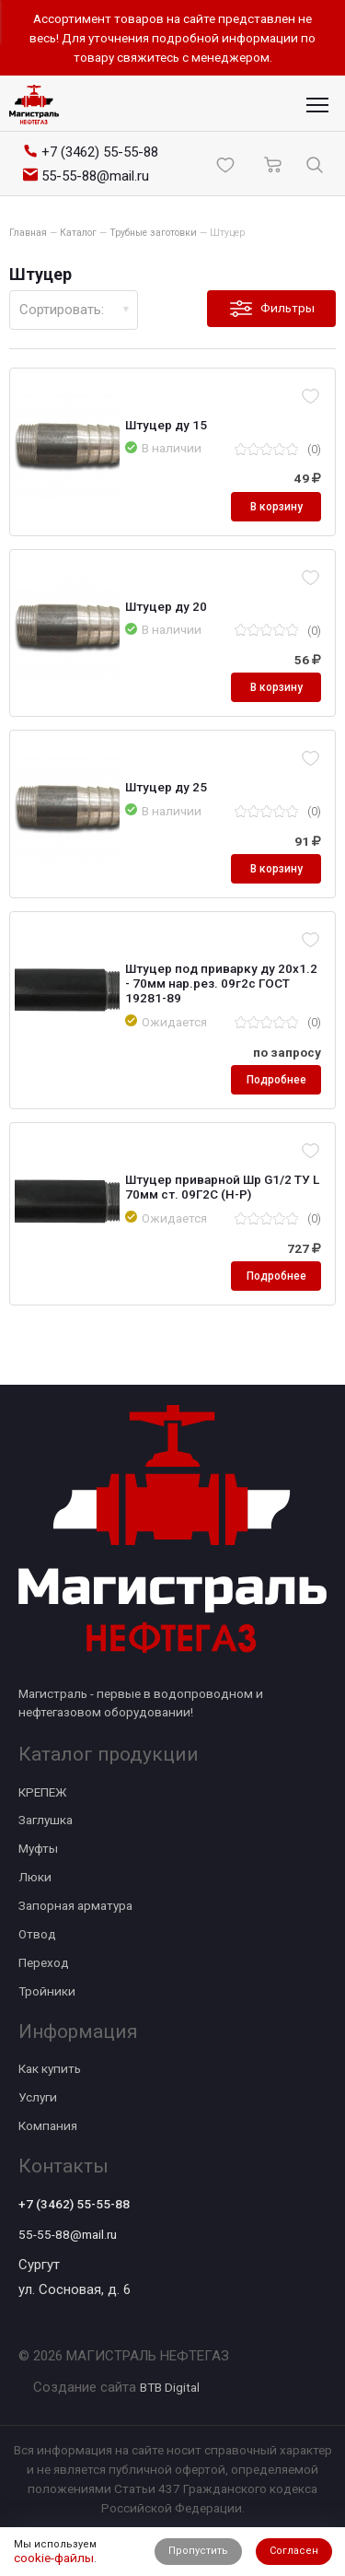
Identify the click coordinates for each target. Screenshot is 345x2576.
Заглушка (45, 1819)
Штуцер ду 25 (166, 786)
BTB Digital (170, 2387)
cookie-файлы (54, 2557)
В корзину (276, 506)
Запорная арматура (75, 1905)
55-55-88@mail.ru (67, 2234)
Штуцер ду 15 (166, 424)
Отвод (37, 1933)
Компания (47, 2125)
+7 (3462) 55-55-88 (74, 2203)
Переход (43, 1962)
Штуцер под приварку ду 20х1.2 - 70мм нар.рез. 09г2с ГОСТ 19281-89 (221, 983)
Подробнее (276, 1079)
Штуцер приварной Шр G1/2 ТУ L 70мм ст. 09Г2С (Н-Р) (222, 1186)
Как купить (49, 2068)
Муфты (38, 1848)
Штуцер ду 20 (166, 606)
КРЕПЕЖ (42, 1792)
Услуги (37, 2097)
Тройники (46, 1991)
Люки (35, 1876)
